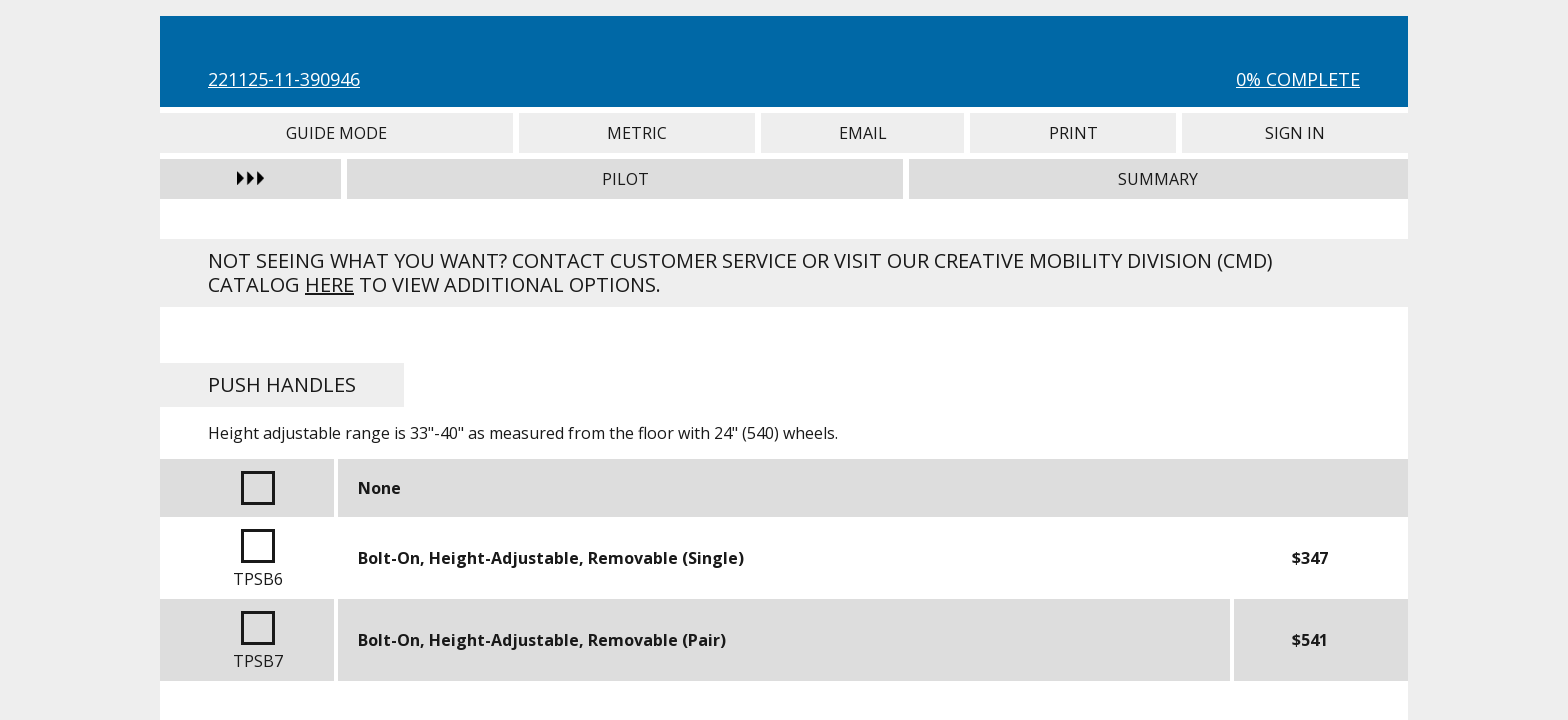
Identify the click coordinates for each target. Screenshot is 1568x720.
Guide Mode (336, 133)
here (329, 284)
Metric (637, 133)
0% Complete (1298, 79)
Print (1073, 133)
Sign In (1295, 133)
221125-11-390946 (284, 79)
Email (862, 133)
